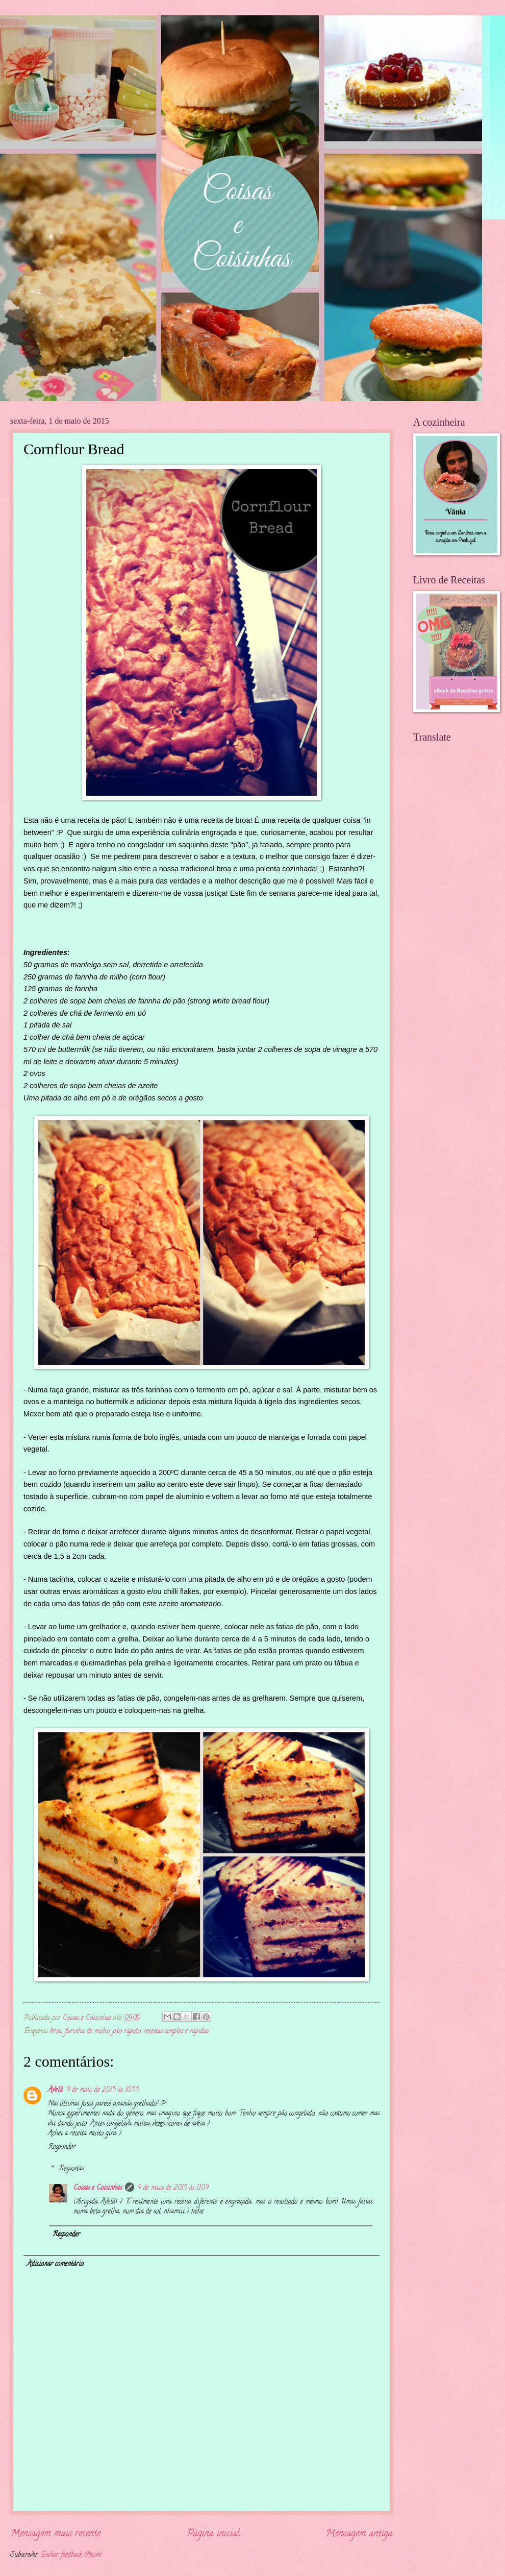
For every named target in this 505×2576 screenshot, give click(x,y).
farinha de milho (87, 2031)
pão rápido (127, 2031)
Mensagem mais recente (55, 2533)
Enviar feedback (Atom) (71, 2555)
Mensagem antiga (359, 2533)
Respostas (71, 2169)
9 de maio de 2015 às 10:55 (102, 2090)
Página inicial (213, 2533)
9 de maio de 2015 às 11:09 (173, 2188)
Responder (61, 2147)
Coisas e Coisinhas (97, 2188)
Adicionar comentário (55, 2264)
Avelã (55, 2090)
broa (56, 2031)
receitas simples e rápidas (176, 2031)
